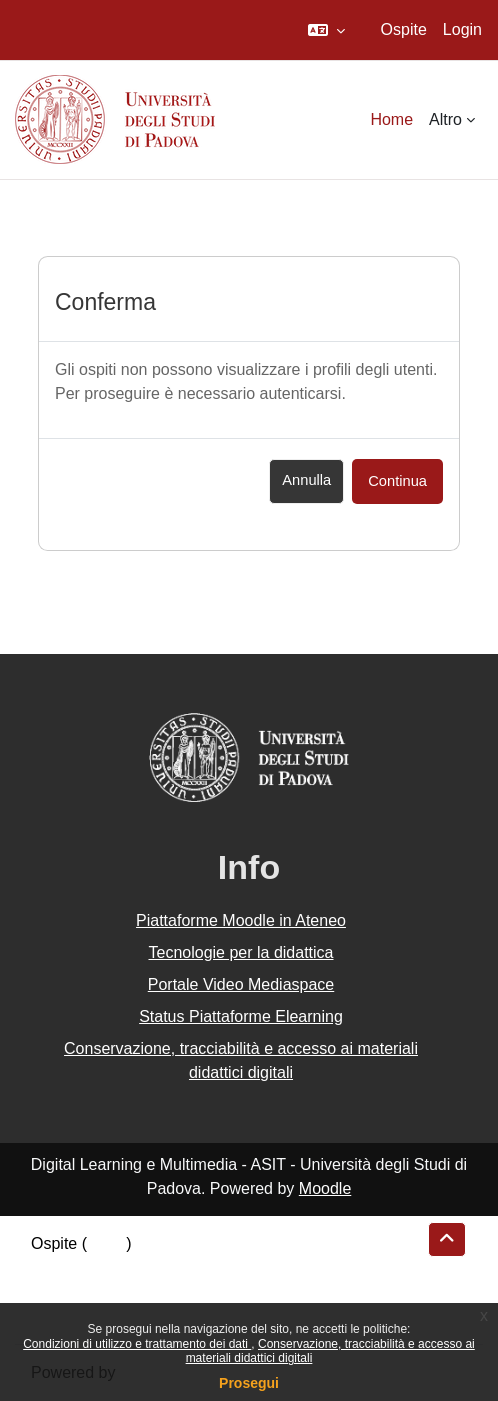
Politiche (61, 1291)
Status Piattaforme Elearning (241, 1016)
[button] (326, 30)
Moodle (325, 1188)
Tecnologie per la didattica (240, 952)
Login (462, 29)
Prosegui (249, 1383)
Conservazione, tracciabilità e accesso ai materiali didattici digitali (241, 1060)
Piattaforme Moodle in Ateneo (241, 920)
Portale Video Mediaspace (241, 984)
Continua (397, 481)
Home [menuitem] (391, 119)
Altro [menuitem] (445, 119)
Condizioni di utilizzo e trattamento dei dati (137, 1344)
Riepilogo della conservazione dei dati (165, 1267)
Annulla (306, 480)
